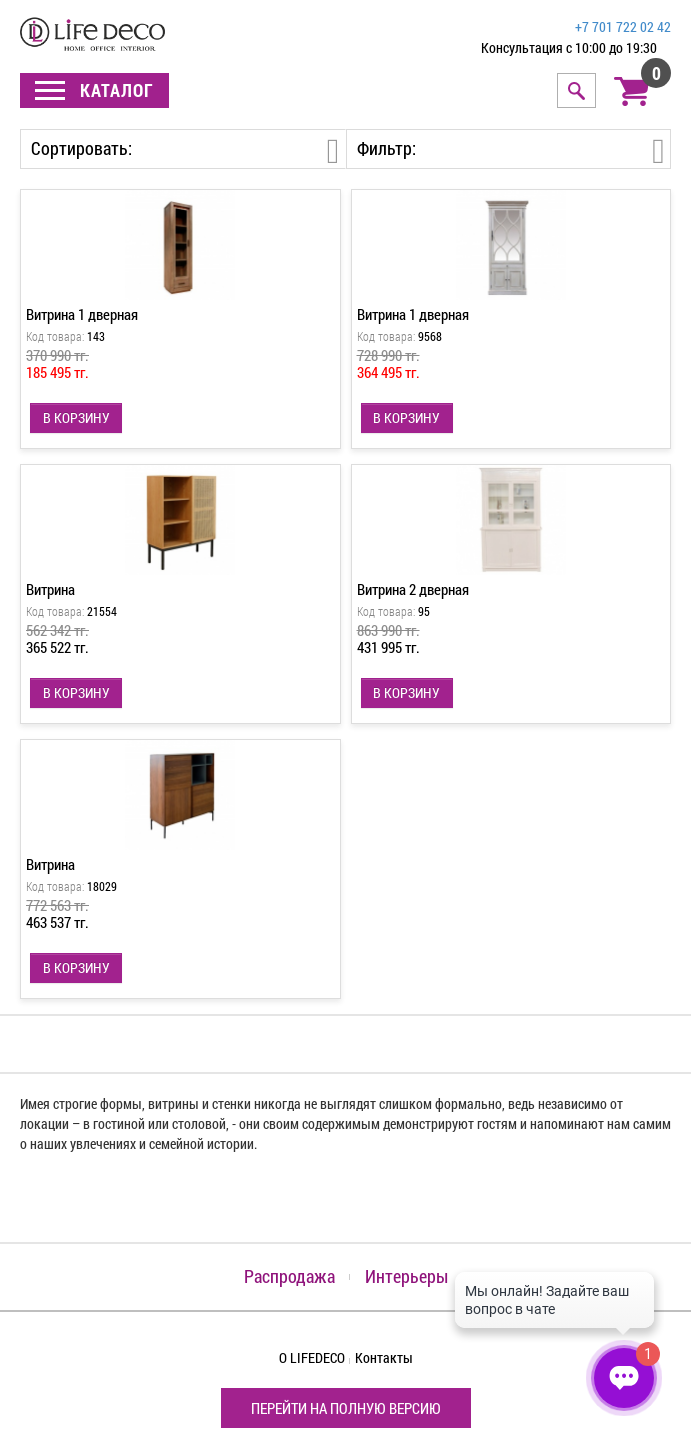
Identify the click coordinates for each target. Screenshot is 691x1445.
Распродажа (289, 1276)
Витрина (50, 589)
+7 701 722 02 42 (623, 26)
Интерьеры (406, 1276)
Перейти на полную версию (346, 1408)
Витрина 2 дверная (413, 589)
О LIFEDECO (312, 1357)
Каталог (94, 90)
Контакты (384, 1357)
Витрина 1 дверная (82, 314)
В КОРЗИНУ (76, 417)
